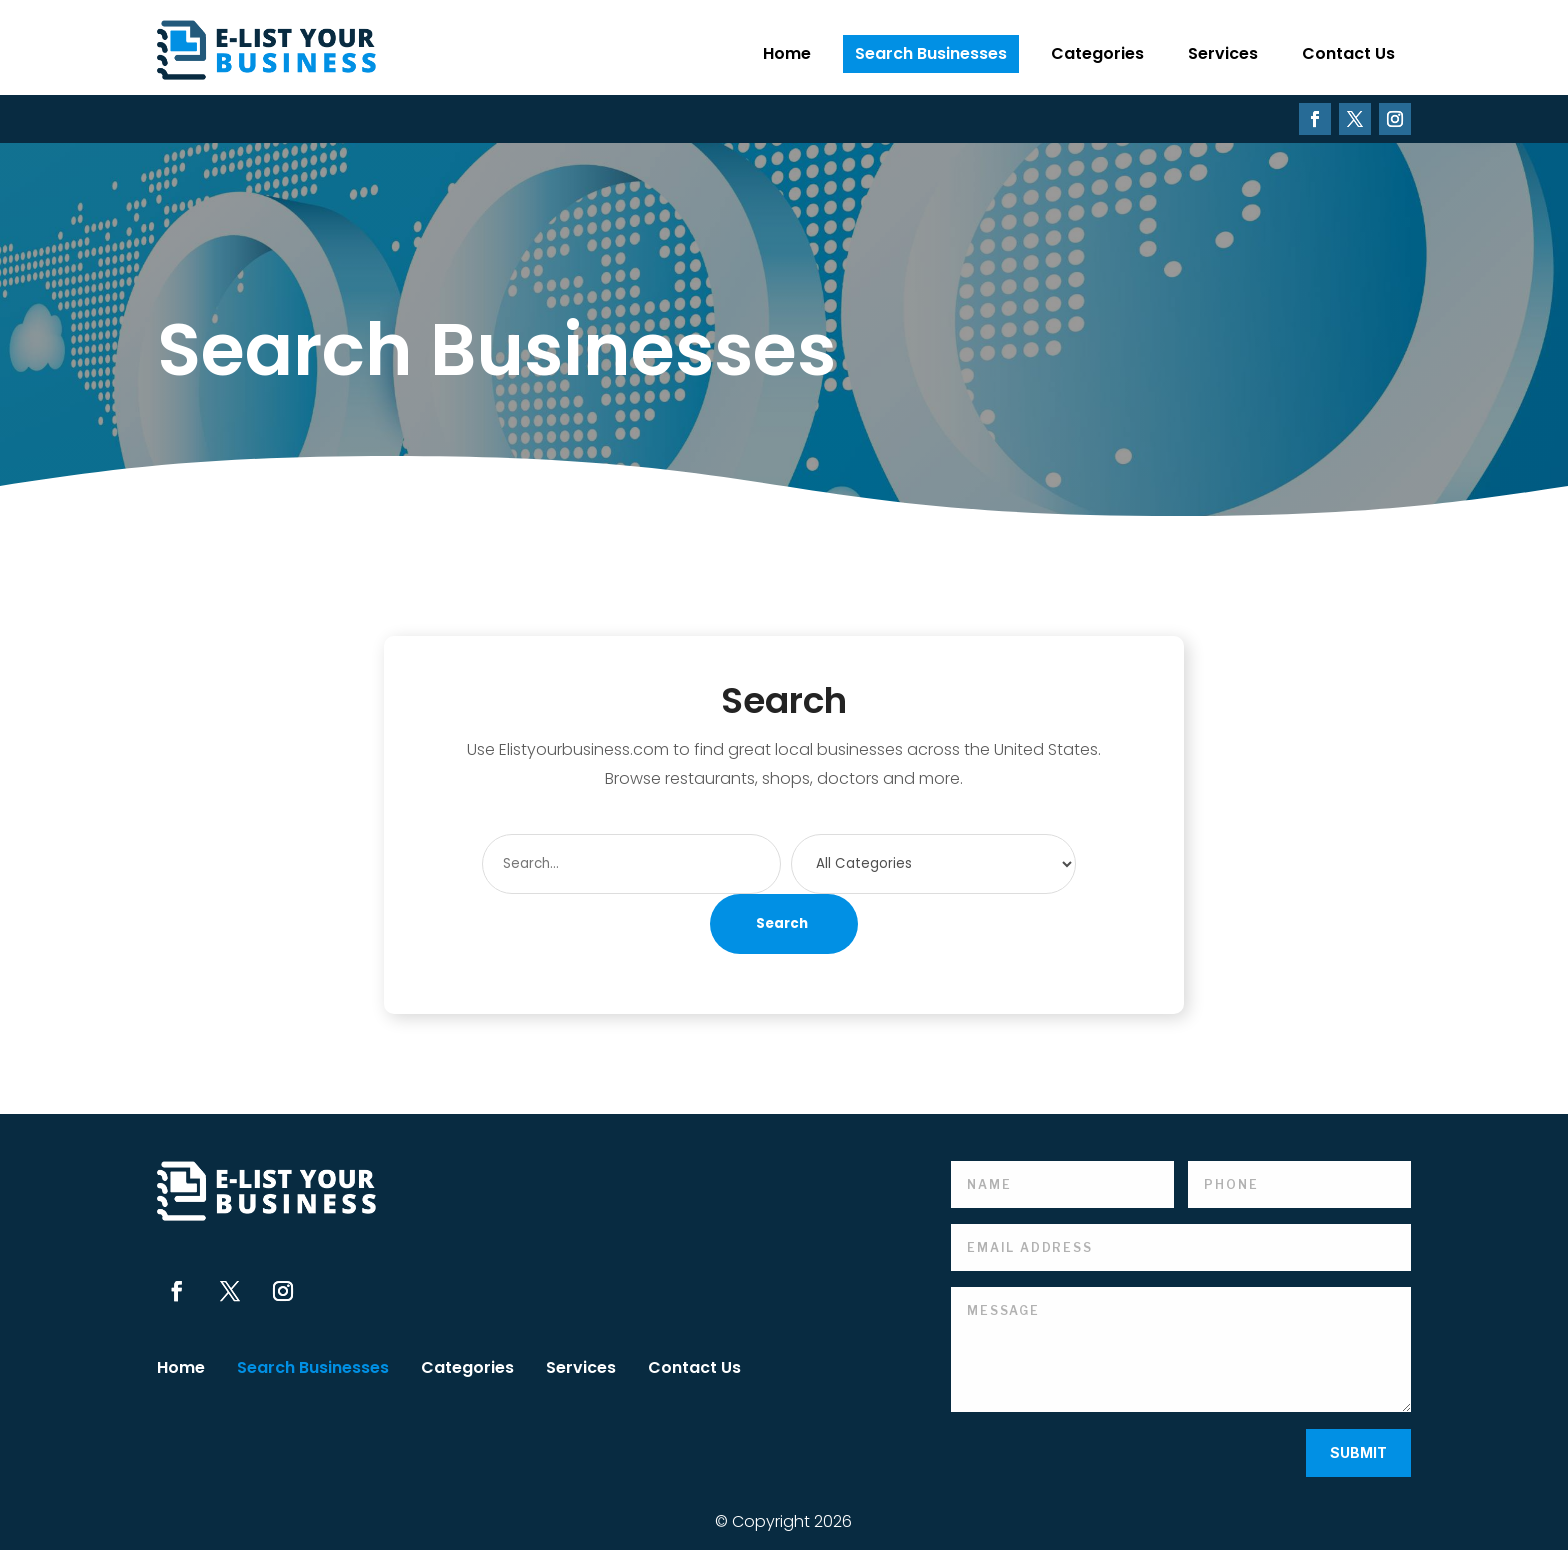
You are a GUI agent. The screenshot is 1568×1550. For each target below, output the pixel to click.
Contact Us (1348, 53)
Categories (1097, 53)
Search (782, 923)
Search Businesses (931, 53)
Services (1223, 53)
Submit (1358, 1452)
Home (787, 53)
